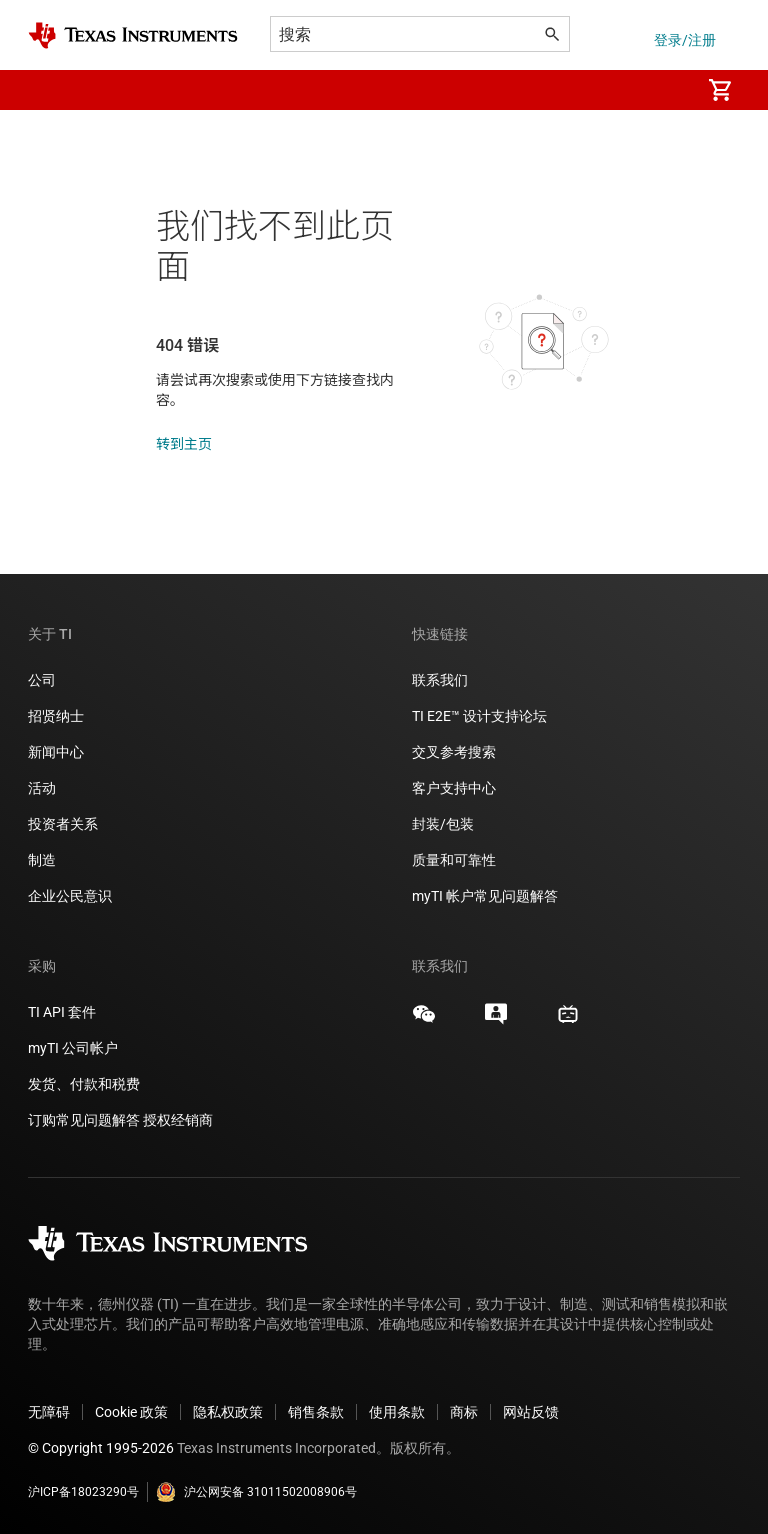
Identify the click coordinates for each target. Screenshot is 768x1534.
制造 (42, 860)
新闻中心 (56, 752)
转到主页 (184, 444)
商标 (464, 1412)
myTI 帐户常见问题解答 (485, 896)
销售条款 (316, 1412)
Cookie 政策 (131, 1412)
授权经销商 (178, 1120)
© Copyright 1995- (101, 1448)
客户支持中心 (454, 788)
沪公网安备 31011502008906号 (256, 1492)
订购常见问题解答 (84, 1120)
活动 (42, 788)
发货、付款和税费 (84, 1084)
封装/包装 (443, 824)
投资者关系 (63, 824)
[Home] (133, 35)
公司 (42, 680)
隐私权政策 (228, 1412)
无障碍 (49, 1412)
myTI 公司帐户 (73, 1048)
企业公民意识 (70, 896)
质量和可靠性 (455, 860)
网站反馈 (531, 1412)
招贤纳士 (56, 716)
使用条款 (397, 1412)
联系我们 (440, 680)
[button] (48, 90)
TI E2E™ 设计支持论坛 (479, 716)
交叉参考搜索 (454, 752)
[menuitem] (664, 90)
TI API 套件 (62, 1012)
